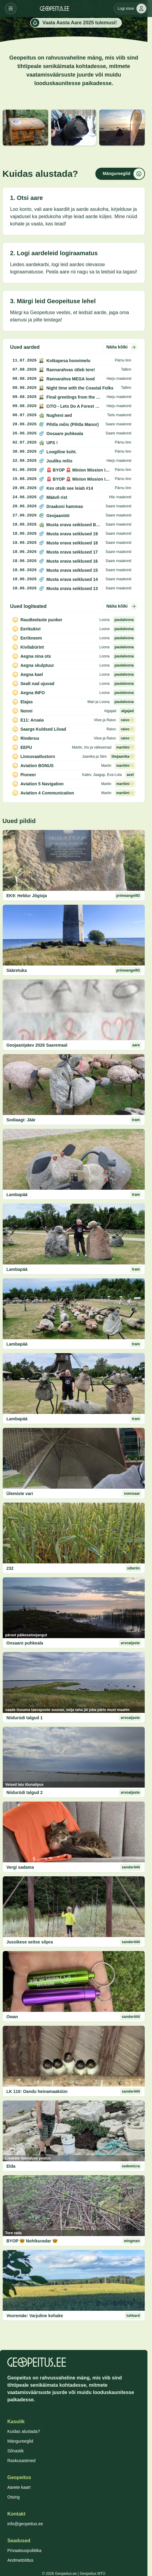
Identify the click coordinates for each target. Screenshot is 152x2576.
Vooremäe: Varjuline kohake (34, 2315)
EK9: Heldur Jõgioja (26, 895)
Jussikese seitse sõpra (29, 1942)
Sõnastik (15, 2450)
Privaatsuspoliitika (24, 2550)
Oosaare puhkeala (24, 1643)
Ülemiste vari (19, 1493)
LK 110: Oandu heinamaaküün (37, 2091)
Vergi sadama (20, 1867)
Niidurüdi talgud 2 (24, 1792)
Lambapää (16, 1194)
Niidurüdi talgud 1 (24, 1717)
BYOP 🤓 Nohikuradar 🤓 (32, 2240)
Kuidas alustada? (23, 2431)
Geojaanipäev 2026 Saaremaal (36, 1045)
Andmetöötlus (20, 2560)
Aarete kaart (18, 2487)
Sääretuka (16, 970)
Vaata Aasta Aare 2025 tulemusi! (74, 23)
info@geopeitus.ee (25, 2523)
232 (9, 1568)
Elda (11, 2166)
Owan (12, 2016)
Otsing (13, 2497)
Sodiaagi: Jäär (21, 1119)
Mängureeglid (20, 2441)
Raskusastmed (21, 2460)
